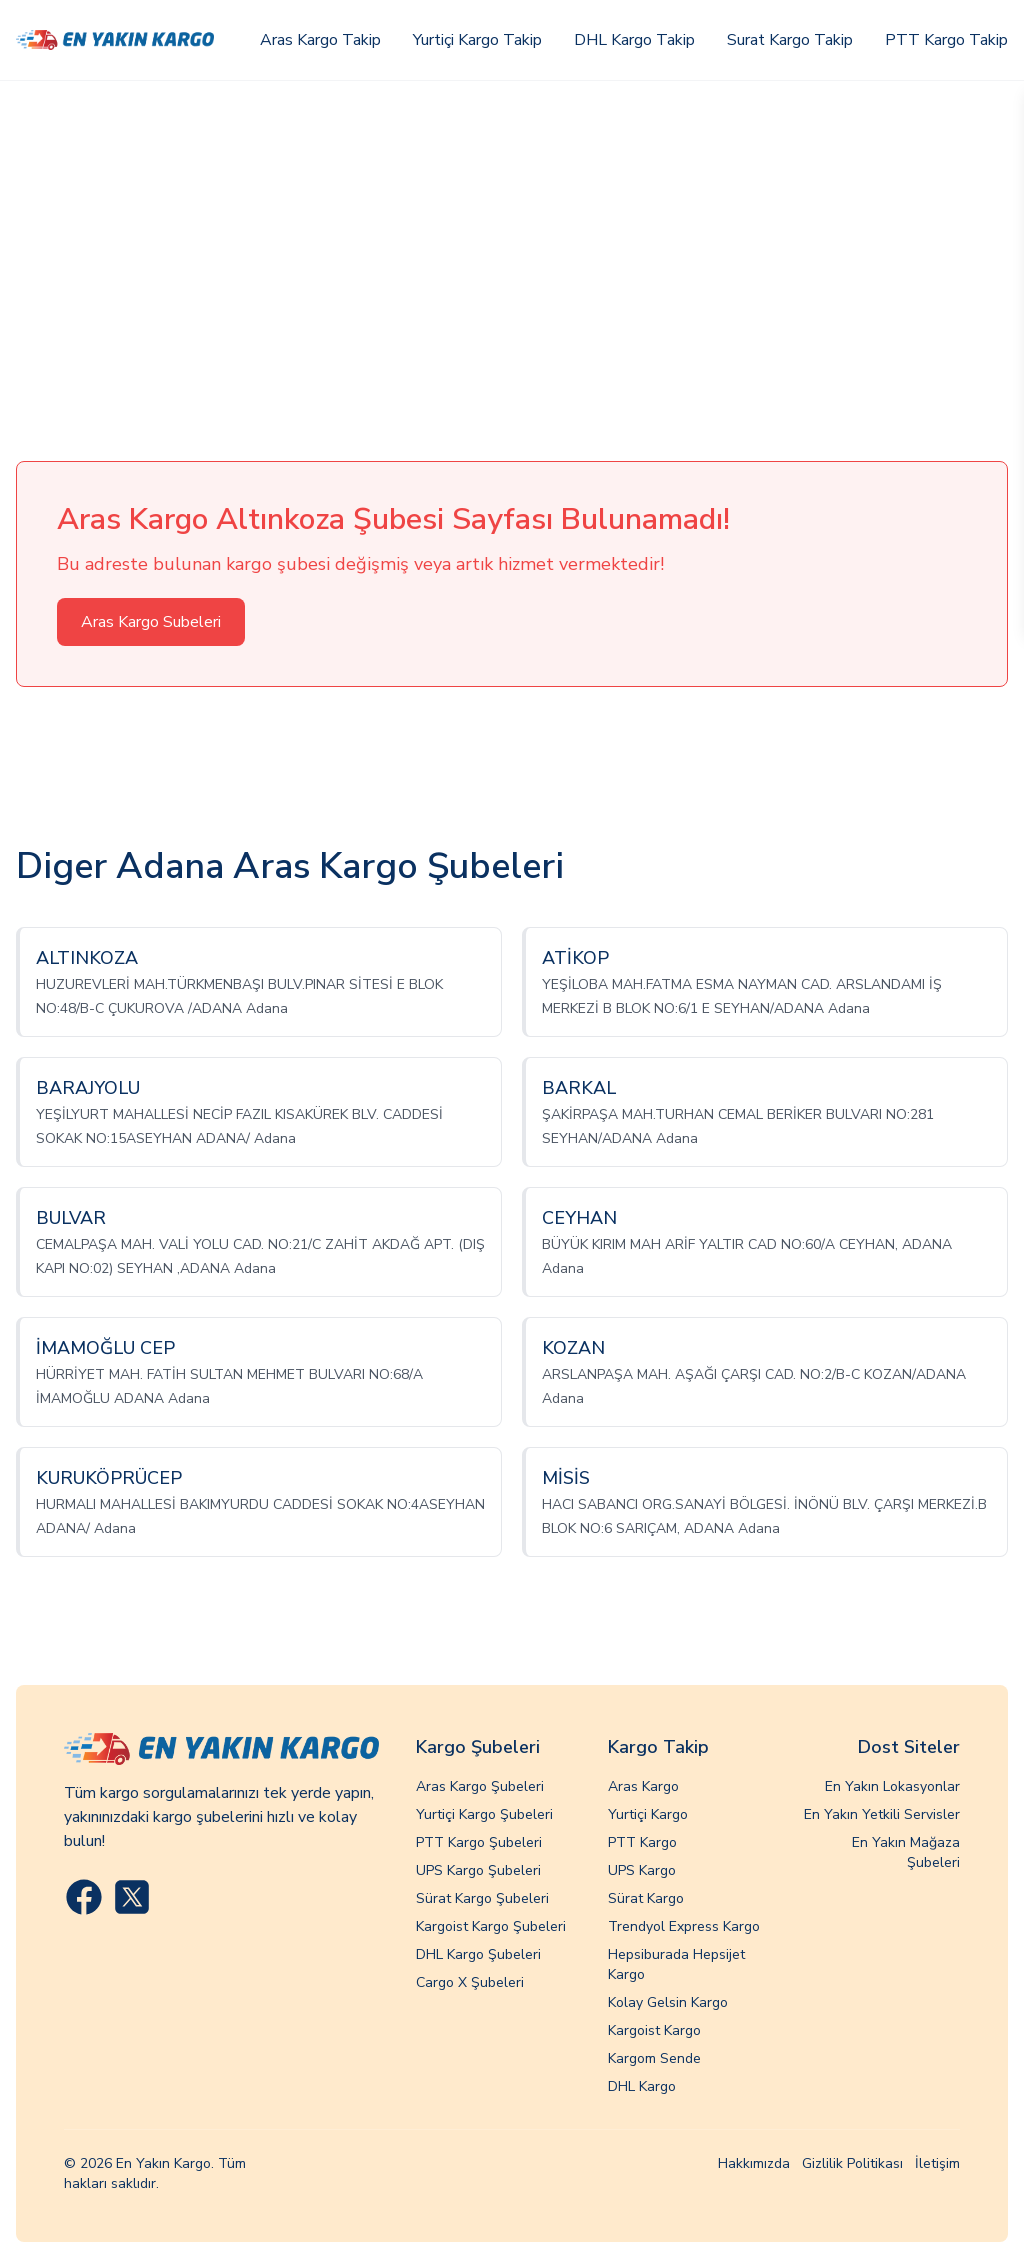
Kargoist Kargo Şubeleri (491, 1926)
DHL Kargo (642, 2086)
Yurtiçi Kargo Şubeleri (484, 1814)
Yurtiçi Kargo (648, 1814)
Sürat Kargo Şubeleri (482, 1898)
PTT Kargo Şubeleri (479, 1842)
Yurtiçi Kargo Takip (477, 40)
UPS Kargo (642, 1870)
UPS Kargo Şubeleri (478, 1870)
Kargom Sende (654, 2058)
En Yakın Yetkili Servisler (882, 1814)
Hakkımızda (754, 2163)
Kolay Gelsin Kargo (668, 2002)
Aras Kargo (643, 1786)
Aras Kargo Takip (320, 40)
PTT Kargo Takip (946, 40)
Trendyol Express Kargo (684, 1926)
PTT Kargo (642, 1842)
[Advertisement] (512, 231)
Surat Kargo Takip (790, 40)
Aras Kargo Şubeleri (480, 1786)
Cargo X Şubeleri (470, 1982)
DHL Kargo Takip (634, 40)
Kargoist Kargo (654, 2030)
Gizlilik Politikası (852, 2163)
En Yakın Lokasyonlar (892, 1786)
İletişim (937, 2163)
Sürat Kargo (646, 1898)
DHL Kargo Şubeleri (478, 1954)
